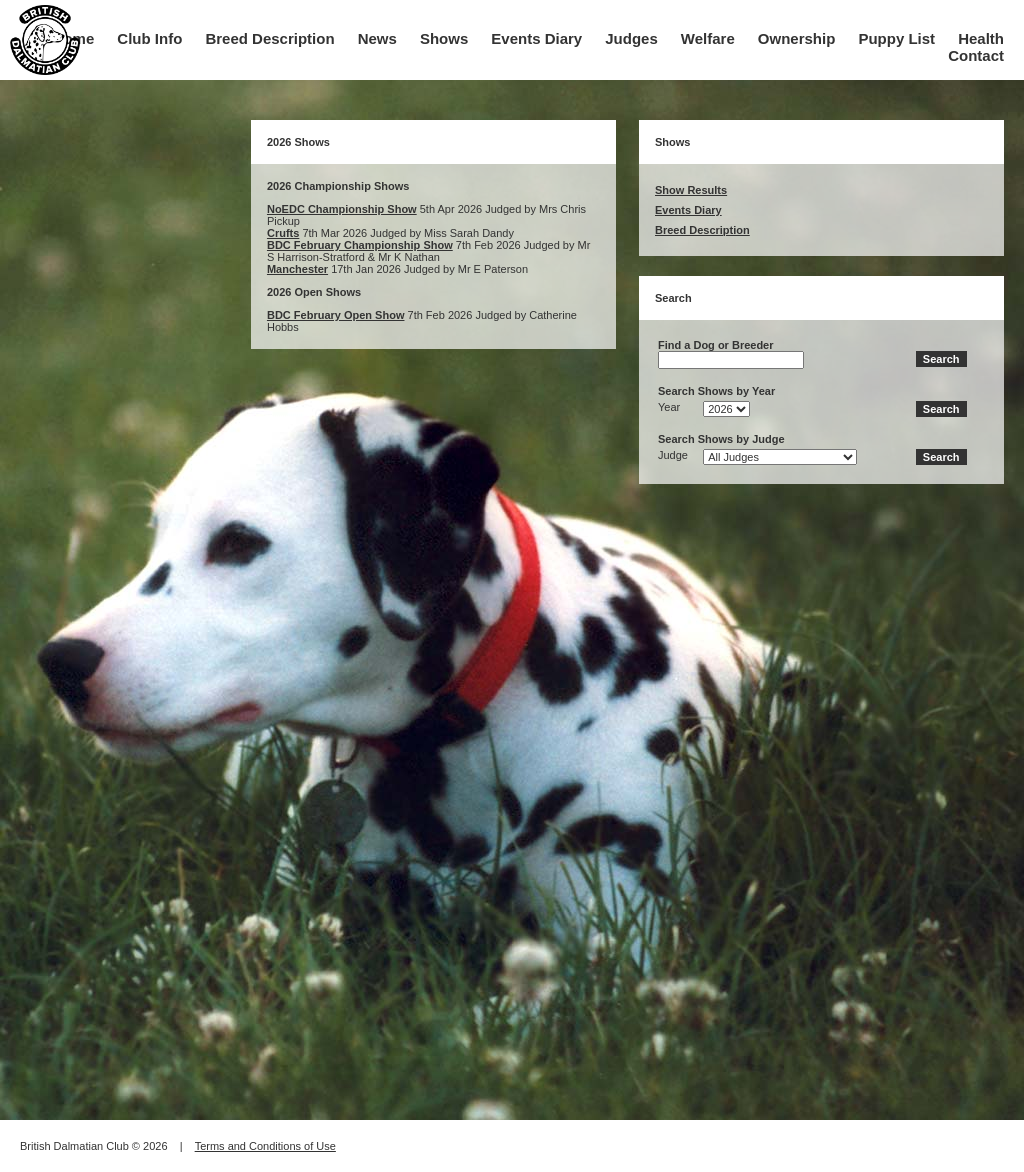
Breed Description (269, 38)
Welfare (708, 38)
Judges (631, 38)
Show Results (691, 190)
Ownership (797, 38)
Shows (444, 38)
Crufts (283, 233)
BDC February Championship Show (360, 245)
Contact (976, 55)
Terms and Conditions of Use (265, 1146)
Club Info (149, 38)
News (377, 38)
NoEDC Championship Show (342, 209)
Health (981, 38)
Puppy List (896, 38)
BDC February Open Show (336, 315)
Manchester (297, 269)
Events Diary (536, 38)
